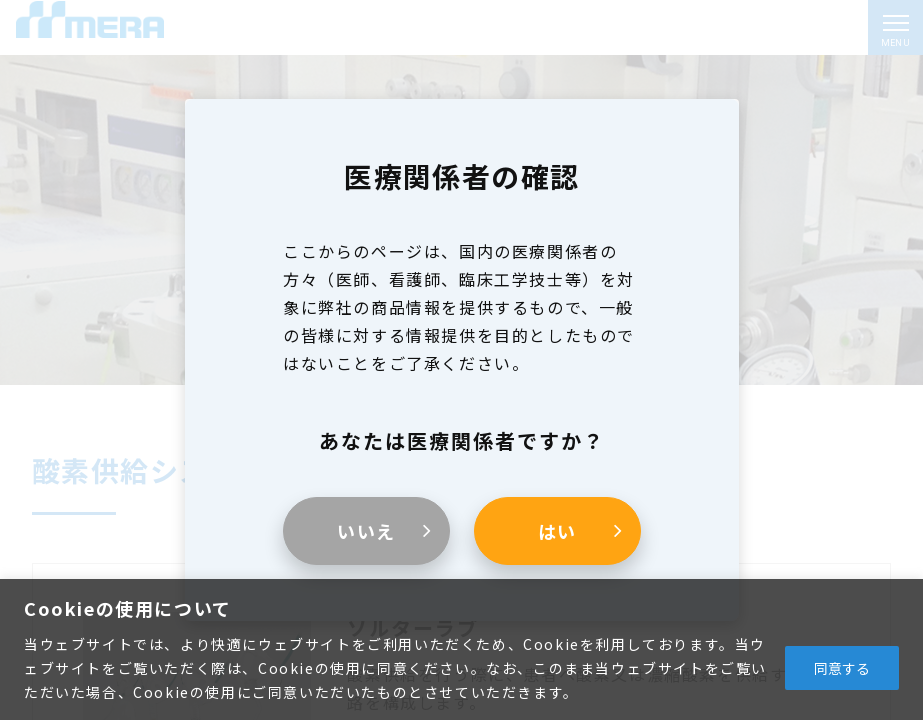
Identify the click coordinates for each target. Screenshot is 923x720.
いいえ (365, 531)
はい (557, 531)
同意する (842, 668)
